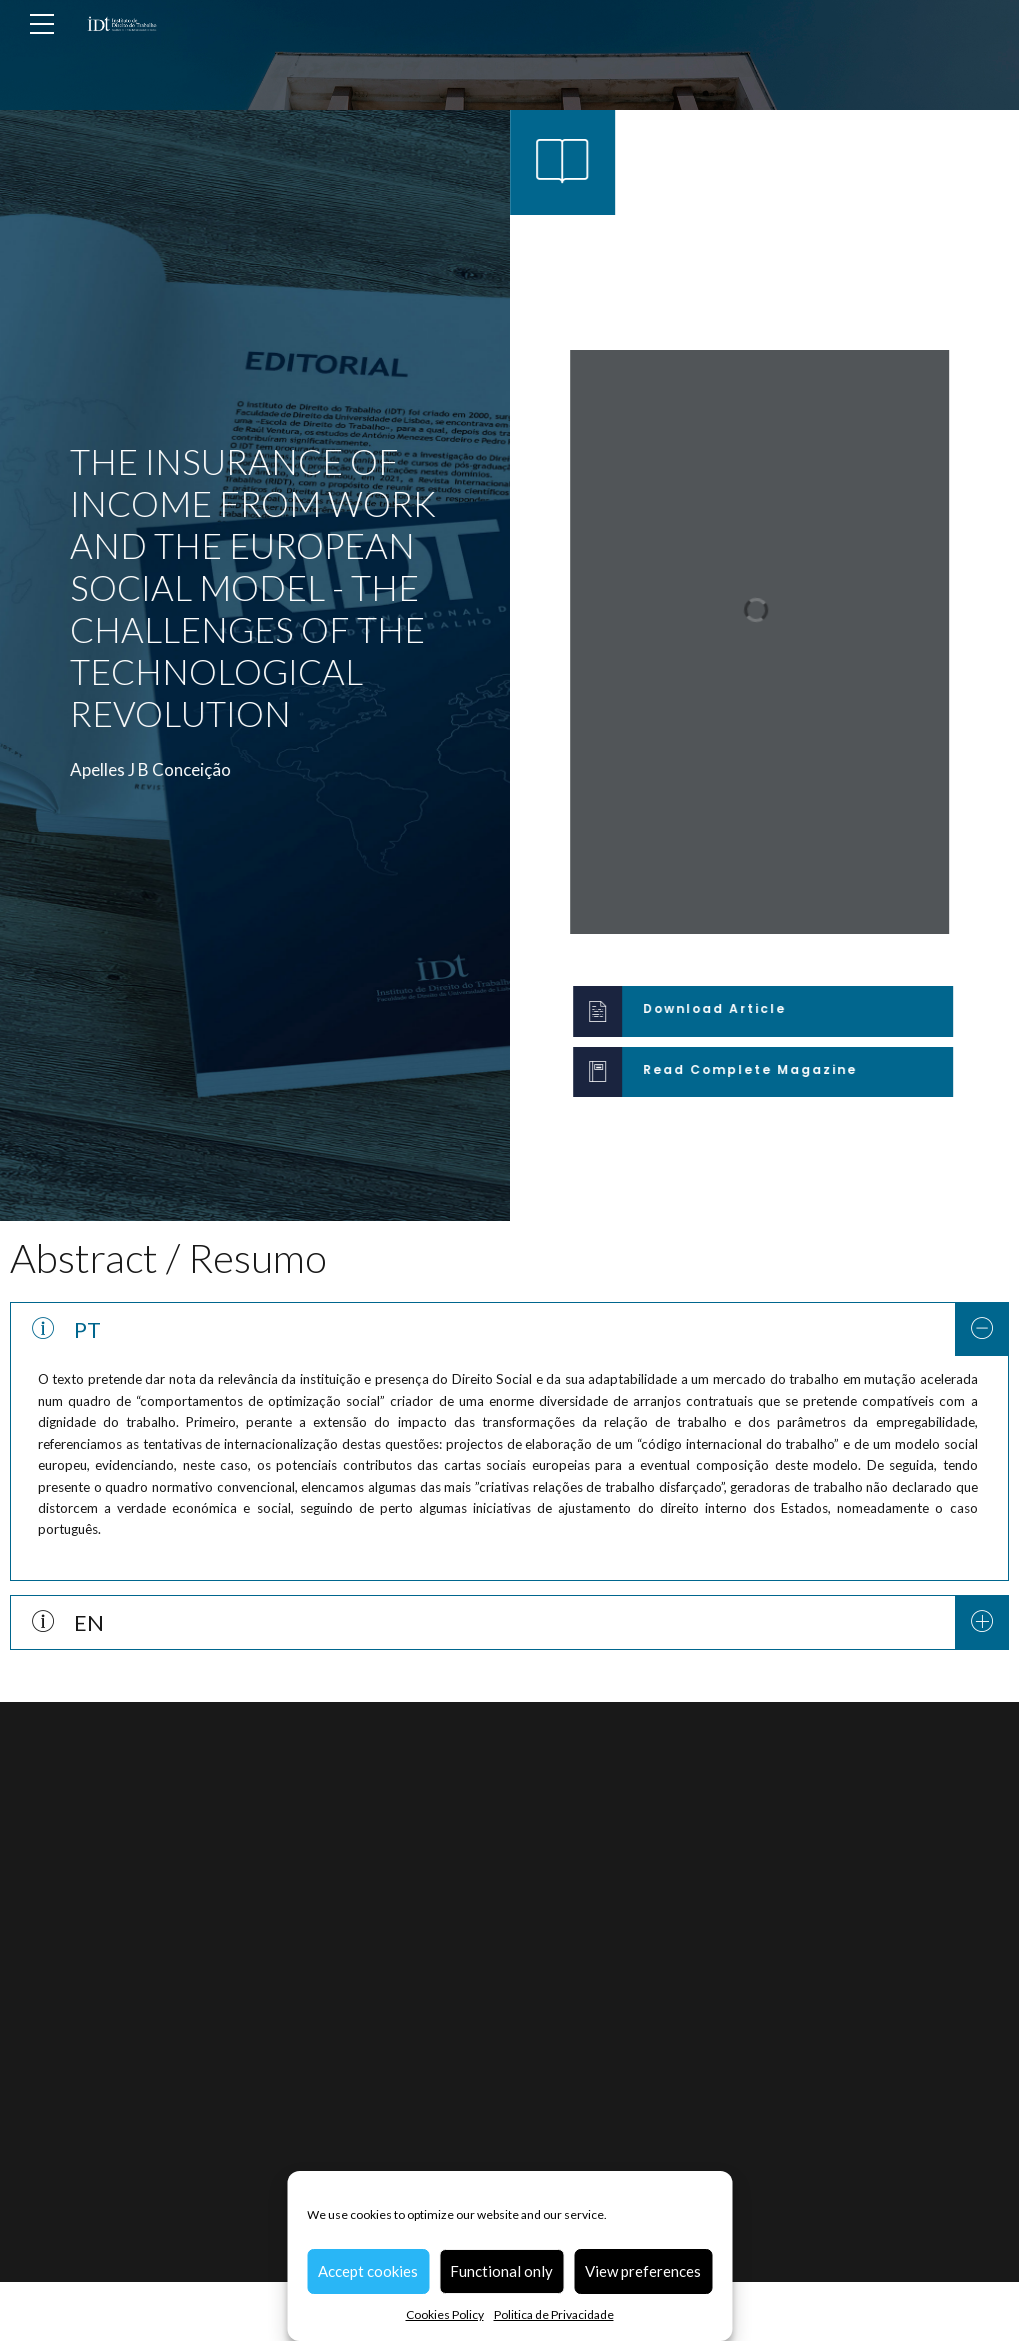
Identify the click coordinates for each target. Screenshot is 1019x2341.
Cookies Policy (445, 2314)
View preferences (643, 2271)
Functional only (501, 2271)
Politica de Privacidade (554, 2314)
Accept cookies (368, 2271)
